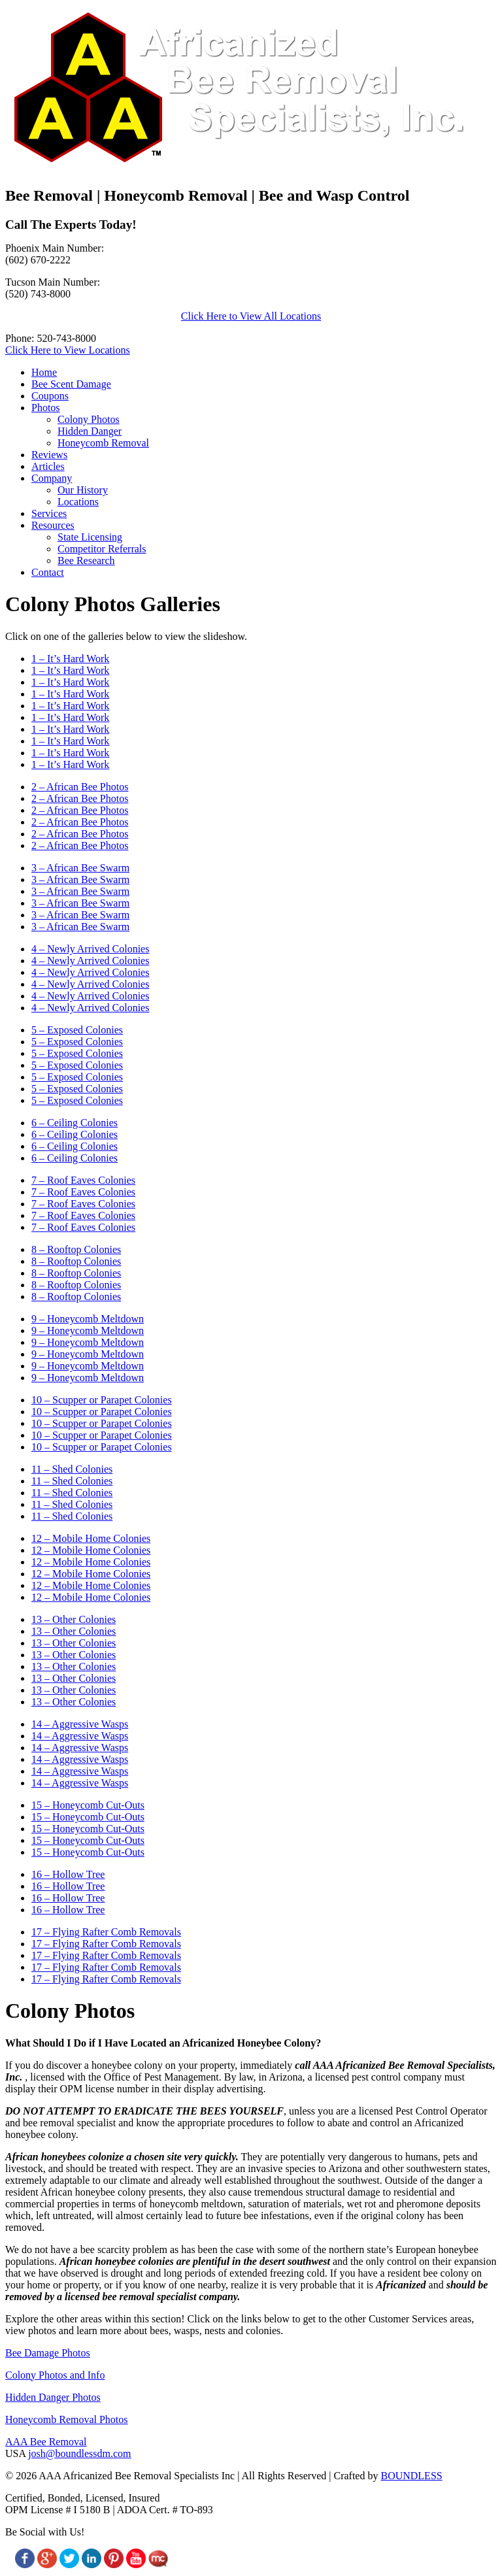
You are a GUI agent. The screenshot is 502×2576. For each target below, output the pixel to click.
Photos (45, 407)
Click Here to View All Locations (251, 316)
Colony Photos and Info (55, 2375)
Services (49, 513)
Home (44, 372)
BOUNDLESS (411, 2475)
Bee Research (86, 560)
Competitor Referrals (102, 548)
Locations (78, 501)
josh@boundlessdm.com (79, 2453)
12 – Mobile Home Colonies (90, 1538)
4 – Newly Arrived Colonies (90, 948)
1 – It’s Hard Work (70, 658)
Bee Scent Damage (71, 384)
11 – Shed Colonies (71, 1469)
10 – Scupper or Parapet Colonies (101, 1399)
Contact (47, 572)
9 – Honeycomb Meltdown (87, 1318)
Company (51, 478)
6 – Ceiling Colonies (74, 1122)
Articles (48, 466)
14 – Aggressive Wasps (79, 1724)
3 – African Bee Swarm (80, 867)
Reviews (49, 454)
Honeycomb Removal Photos (66, 2419)
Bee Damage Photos (47, 2352)
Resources (53, 525)
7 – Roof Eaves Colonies (83, 1180)
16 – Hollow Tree (68, 1874)
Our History (83, 489)
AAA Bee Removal (45, 2441)
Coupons (50, 395)
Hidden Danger (90, 431)
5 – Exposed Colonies (77, 1029)
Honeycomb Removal (103, 442)
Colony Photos (89, 419)
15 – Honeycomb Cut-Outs (87, 1805)
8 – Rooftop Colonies (76, 1249)
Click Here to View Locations (67, 350)
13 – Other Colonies (73, 1619)
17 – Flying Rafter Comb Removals (106, 1931)
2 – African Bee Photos (79, 786)
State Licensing (90, 537)
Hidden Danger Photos (53, 2397)
